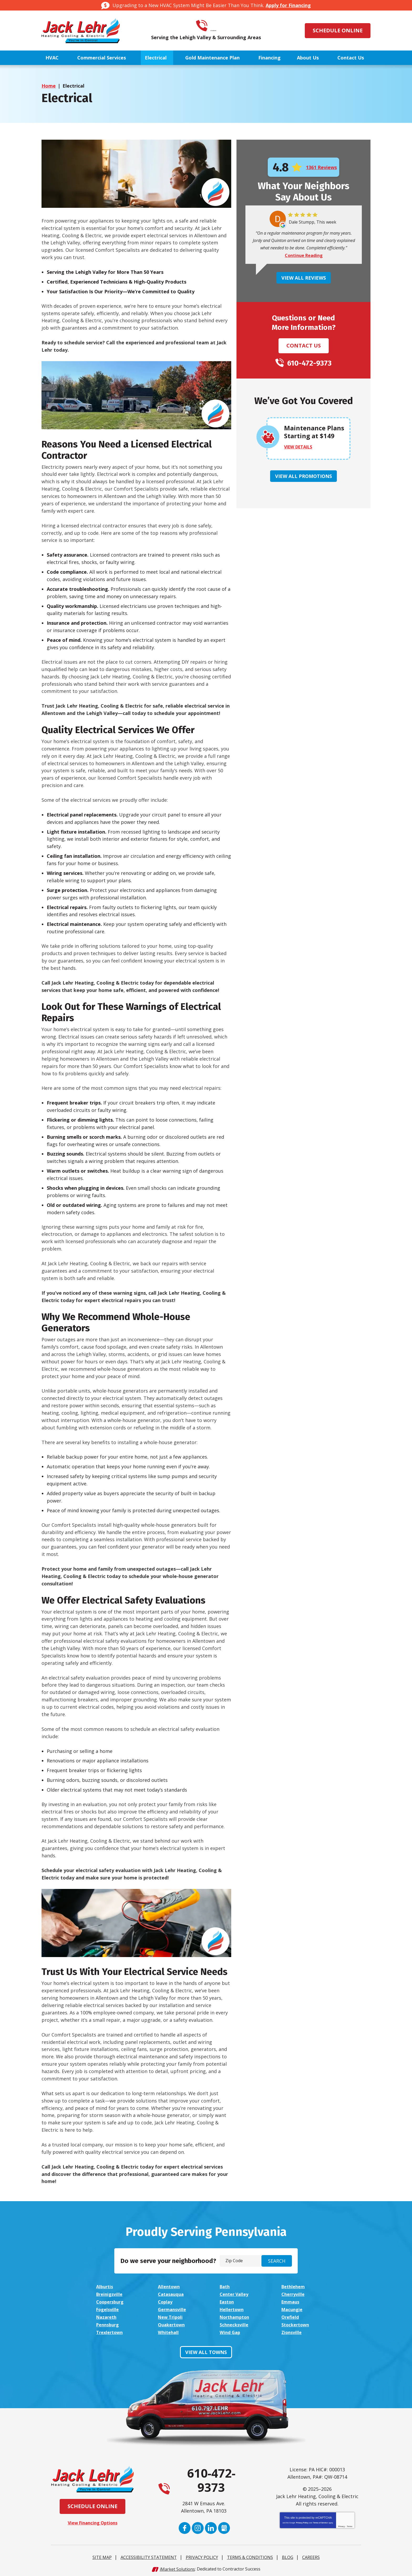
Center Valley (235, 2294)
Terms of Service (320, 2521)
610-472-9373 (213, 26)
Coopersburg (111, 2301)
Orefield (290, 2316)
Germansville (173, 2308)
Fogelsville (108, 2308)
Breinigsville (110, 2294)
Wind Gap (231, 2330)
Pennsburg (108, 2323)
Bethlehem (294, 2286)
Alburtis (105, 2286)
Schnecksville (235, 2323)
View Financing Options (92, 2521)
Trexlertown (111, 2330)
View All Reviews (303, 278)
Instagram (198, 2526)
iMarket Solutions (177, 2566)
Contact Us (303, 345)
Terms (349, 2524)
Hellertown (233, 2308)
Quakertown (173, 2323)
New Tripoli (171, 2316)
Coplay (166, 2301)
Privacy (341, 2524)
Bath (225, 2286)
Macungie (292, 2308)
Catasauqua (172, 2294)
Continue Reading (304, 256)
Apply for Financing (288, 5)
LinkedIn (211, 2526)
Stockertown (296, 2323)
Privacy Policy (302, 2521)
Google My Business (224, 2526)
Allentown (170, 2286)
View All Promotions (303, 476)
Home (49, 86)
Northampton (236, 2316)
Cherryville (294, 2294)
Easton (228, 2301)
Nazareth (107, 2316)
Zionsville (292, 2330)
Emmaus (291, 2301)
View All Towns (206, 2350)
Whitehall (169, 2330)
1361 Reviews (321, 167)
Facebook (184, 2526)
